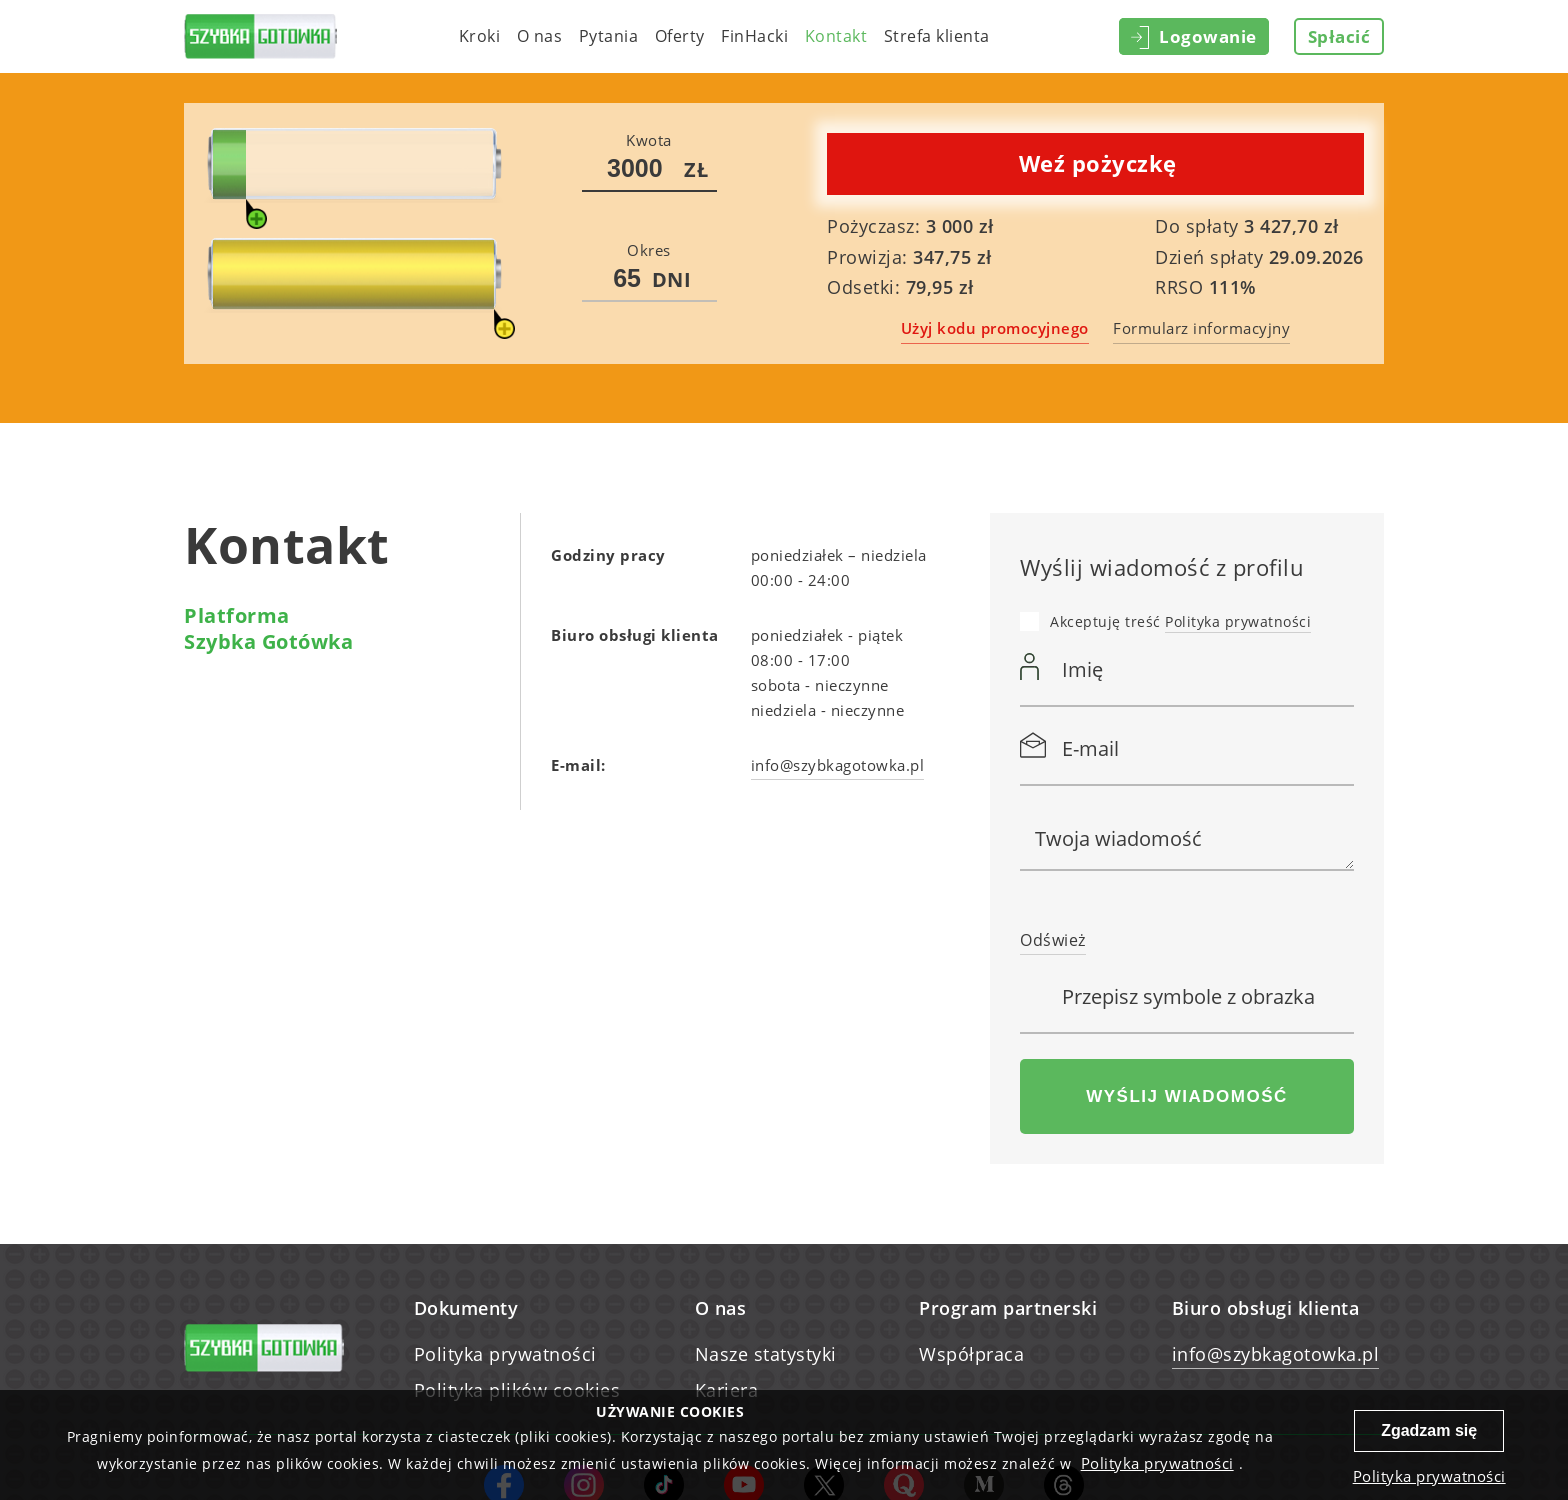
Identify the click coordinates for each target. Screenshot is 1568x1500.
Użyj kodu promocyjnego (995, 328)
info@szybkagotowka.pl (1276, 1354)
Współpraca (971, 1354)
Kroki (480, 36)
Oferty (680, 36)
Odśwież (1053, 940)
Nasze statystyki (766, 1354)
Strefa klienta (937, 36)
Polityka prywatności (1238, 621)
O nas (540, 36)
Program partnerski (1008, 1308)
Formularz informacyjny (1201, 328)
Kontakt (836, 36)
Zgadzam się (1429, 1430)
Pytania (609, 36)
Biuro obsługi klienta (1266, 1308)
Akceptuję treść (1180, 622)
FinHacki (754, 36)
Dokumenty (466, 1308)
